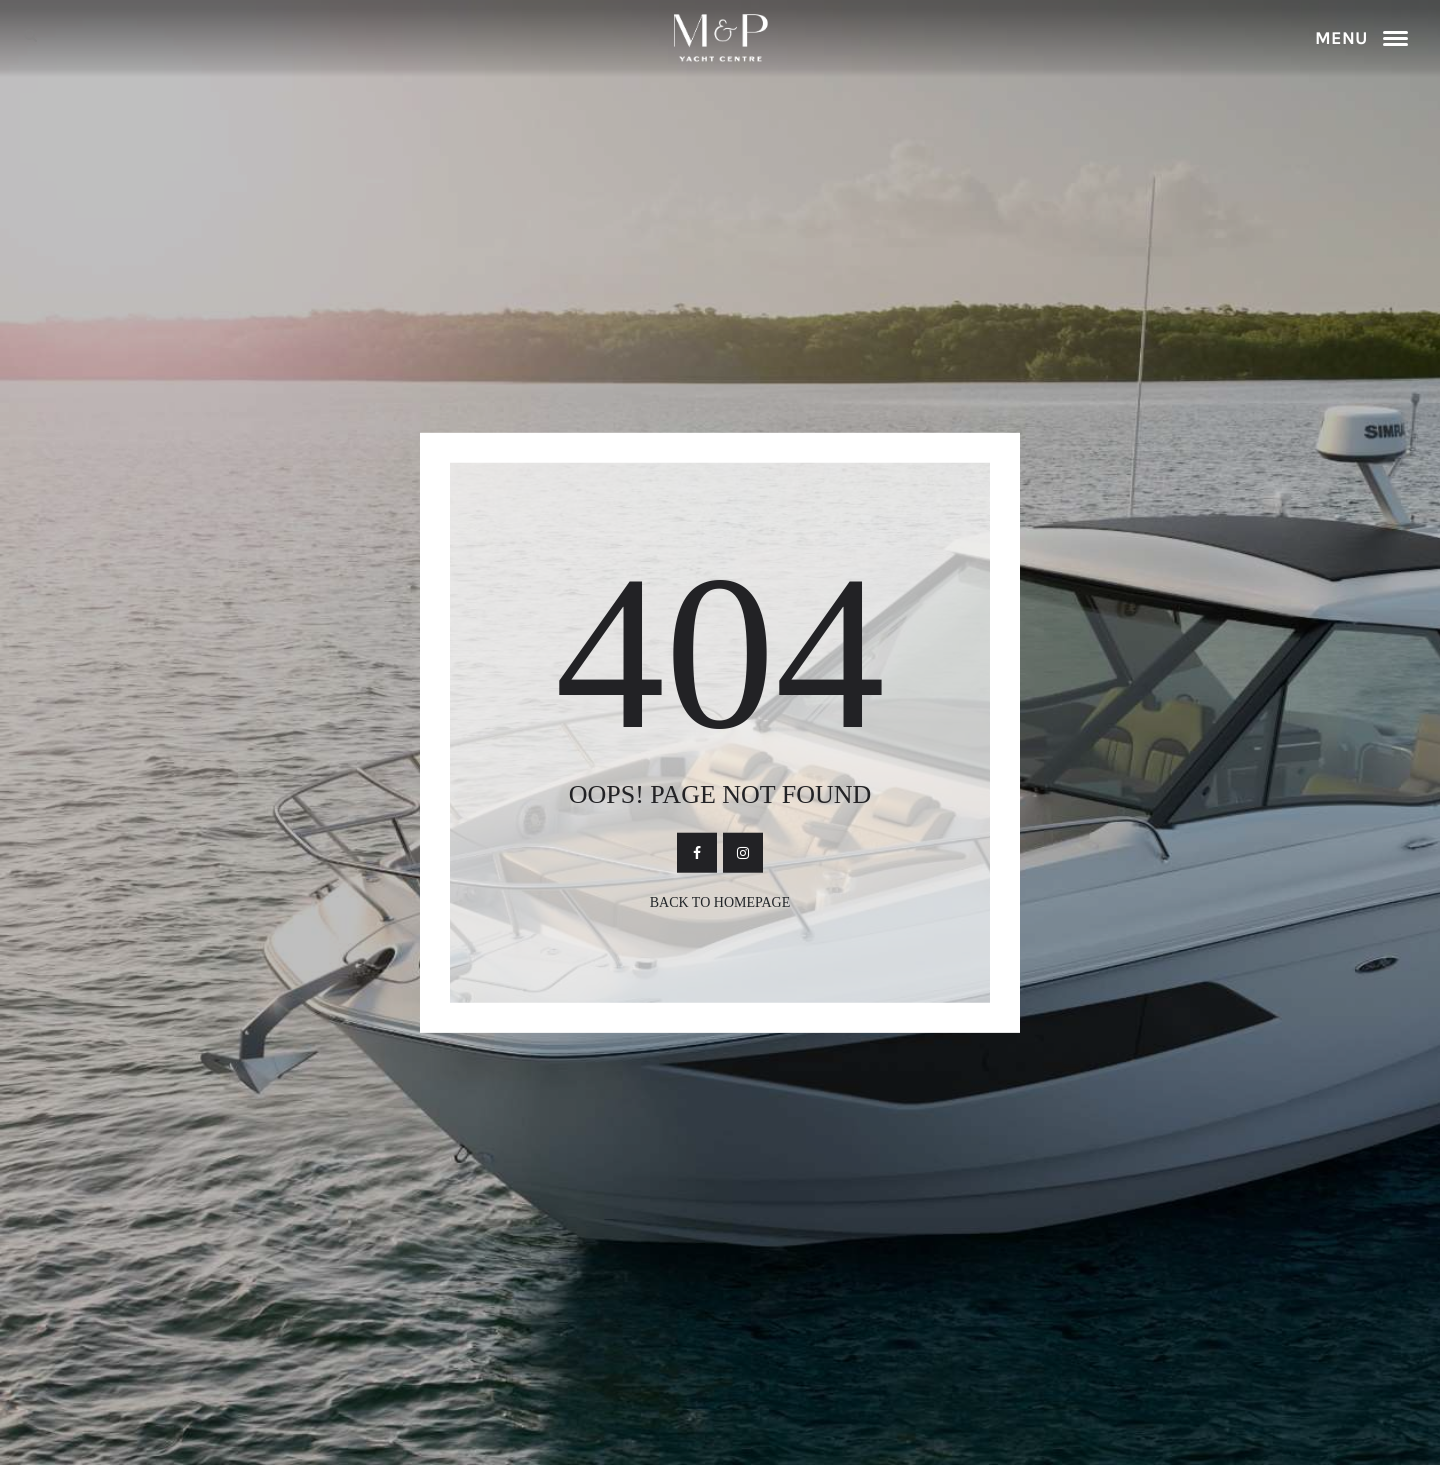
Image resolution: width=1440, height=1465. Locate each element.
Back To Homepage (720, 901)
